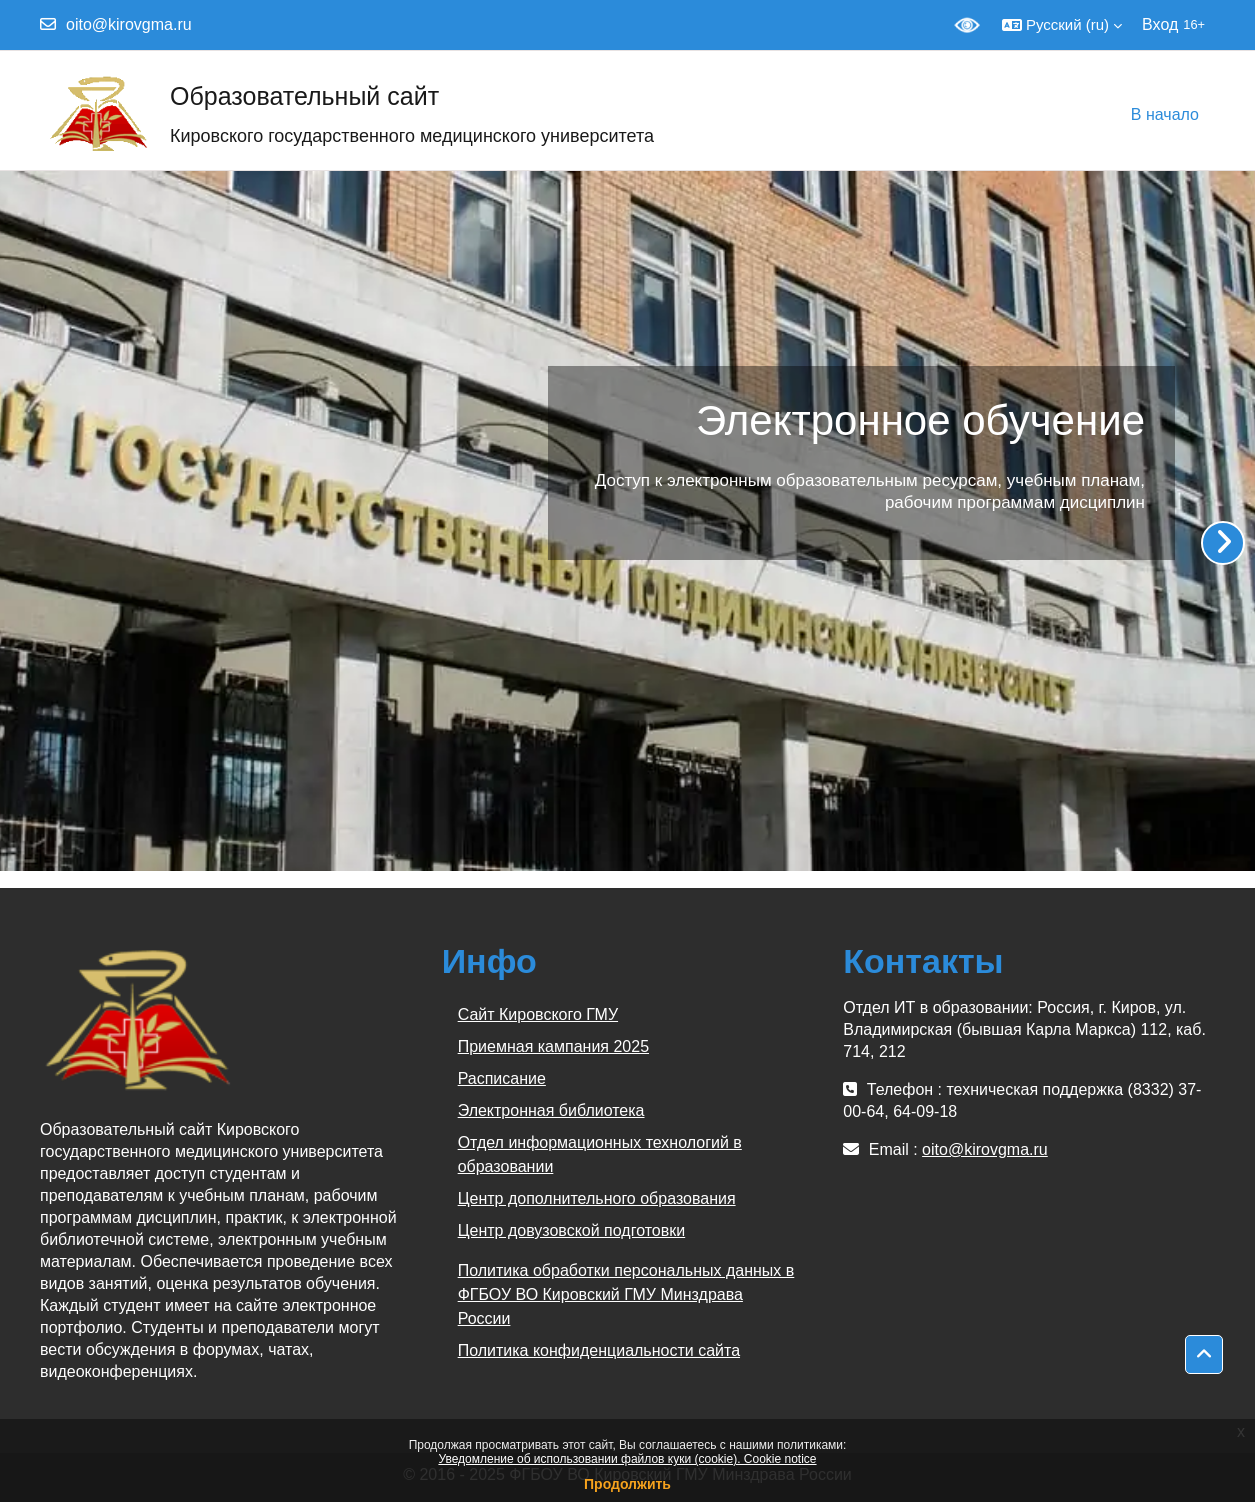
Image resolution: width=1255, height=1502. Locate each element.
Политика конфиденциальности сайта (599, 1350)
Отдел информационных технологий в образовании (600, 1154)
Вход (1160, 24)
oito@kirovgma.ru (129, 24)
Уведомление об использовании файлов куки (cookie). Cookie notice (627, 1459)
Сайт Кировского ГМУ (538, 1014)
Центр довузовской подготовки (572, 1230)
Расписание (502, 1078)
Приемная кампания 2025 (553, 1046)
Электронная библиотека (551, 1110)
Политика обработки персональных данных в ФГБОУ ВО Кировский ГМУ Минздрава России (626, 1294)
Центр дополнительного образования (597, 1198)
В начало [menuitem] (1165, 114)
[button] (1062, 25)
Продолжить (627, 1484)
